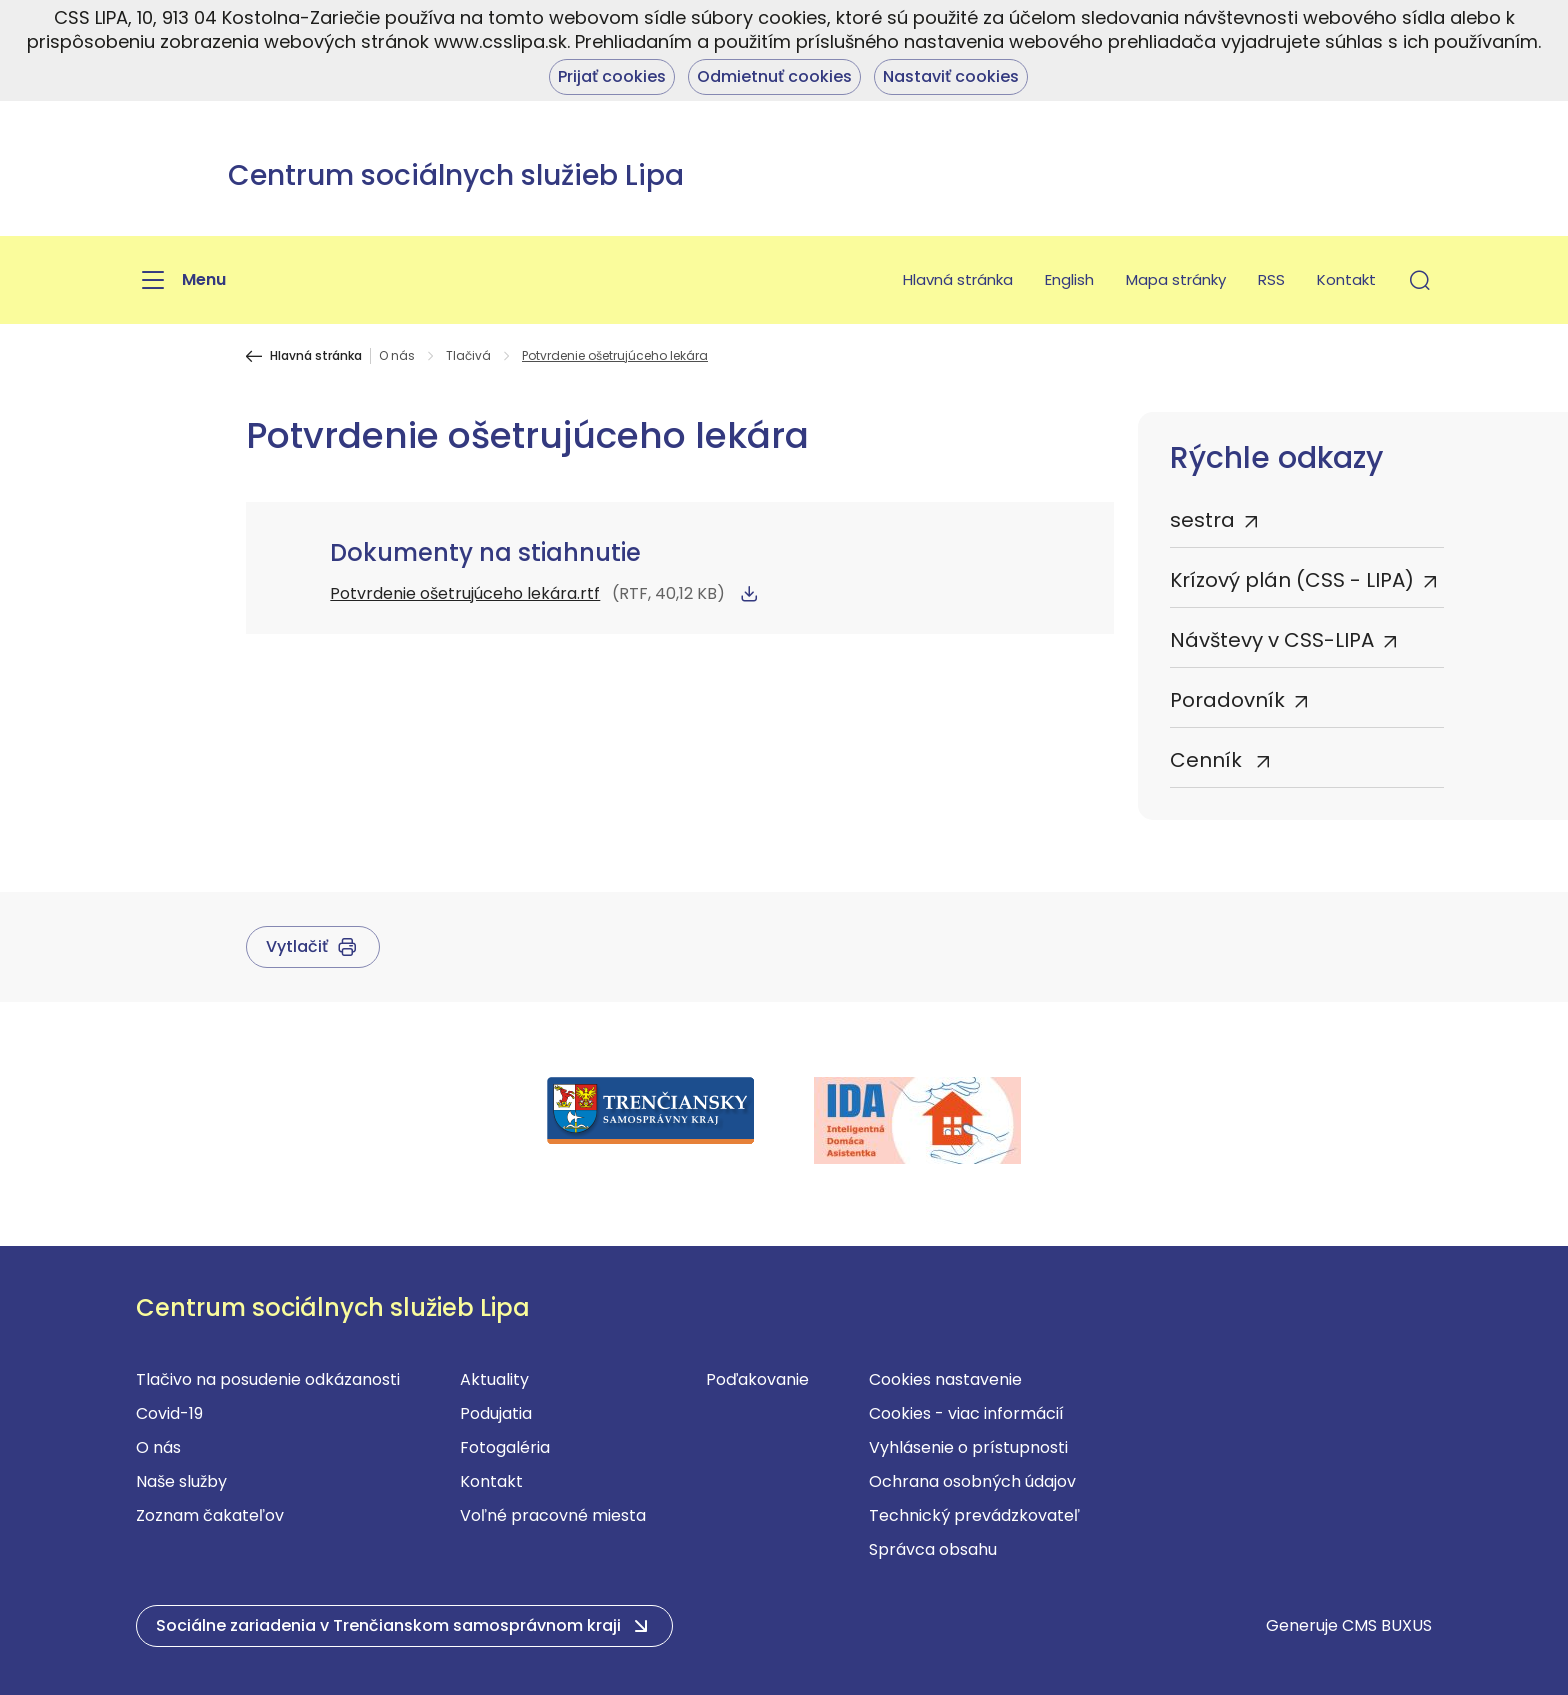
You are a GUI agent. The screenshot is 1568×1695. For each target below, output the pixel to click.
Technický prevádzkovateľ (974, 1515)
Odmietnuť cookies (774, 76)
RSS (1271, 279)
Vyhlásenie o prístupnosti (968, 1447)
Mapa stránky (1176, 279)
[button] (1420, 280)
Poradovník (1227, 700)
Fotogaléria (505, 1447)
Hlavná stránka (958, 279)
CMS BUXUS (1387, 1625)
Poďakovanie (757, 1379)
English (1069, 279)
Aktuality (494, 1379)
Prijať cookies (612, 76)
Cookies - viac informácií (966, 1413)
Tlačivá (468, 356)
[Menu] (181, 280)
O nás (397, 356)
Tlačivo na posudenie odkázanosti (268, 1379)
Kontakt (1346, 279)
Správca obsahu (933, 1549)
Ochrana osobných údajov (972, 1481)
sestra (1202, 520)
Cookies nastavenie (945, 1379)
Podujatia (496, 1413)
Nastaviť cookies (951, 76)
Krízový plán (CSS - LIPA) (1292, 580)
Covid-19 (169, 1413)
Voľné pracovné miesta (553, 1515)
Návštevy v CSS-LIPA (1272, 640)
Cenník (1208, 760)
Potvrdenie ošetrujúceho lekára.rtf (465, 593)
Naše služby (181, 1481)
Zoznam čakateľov (210, 1515)
